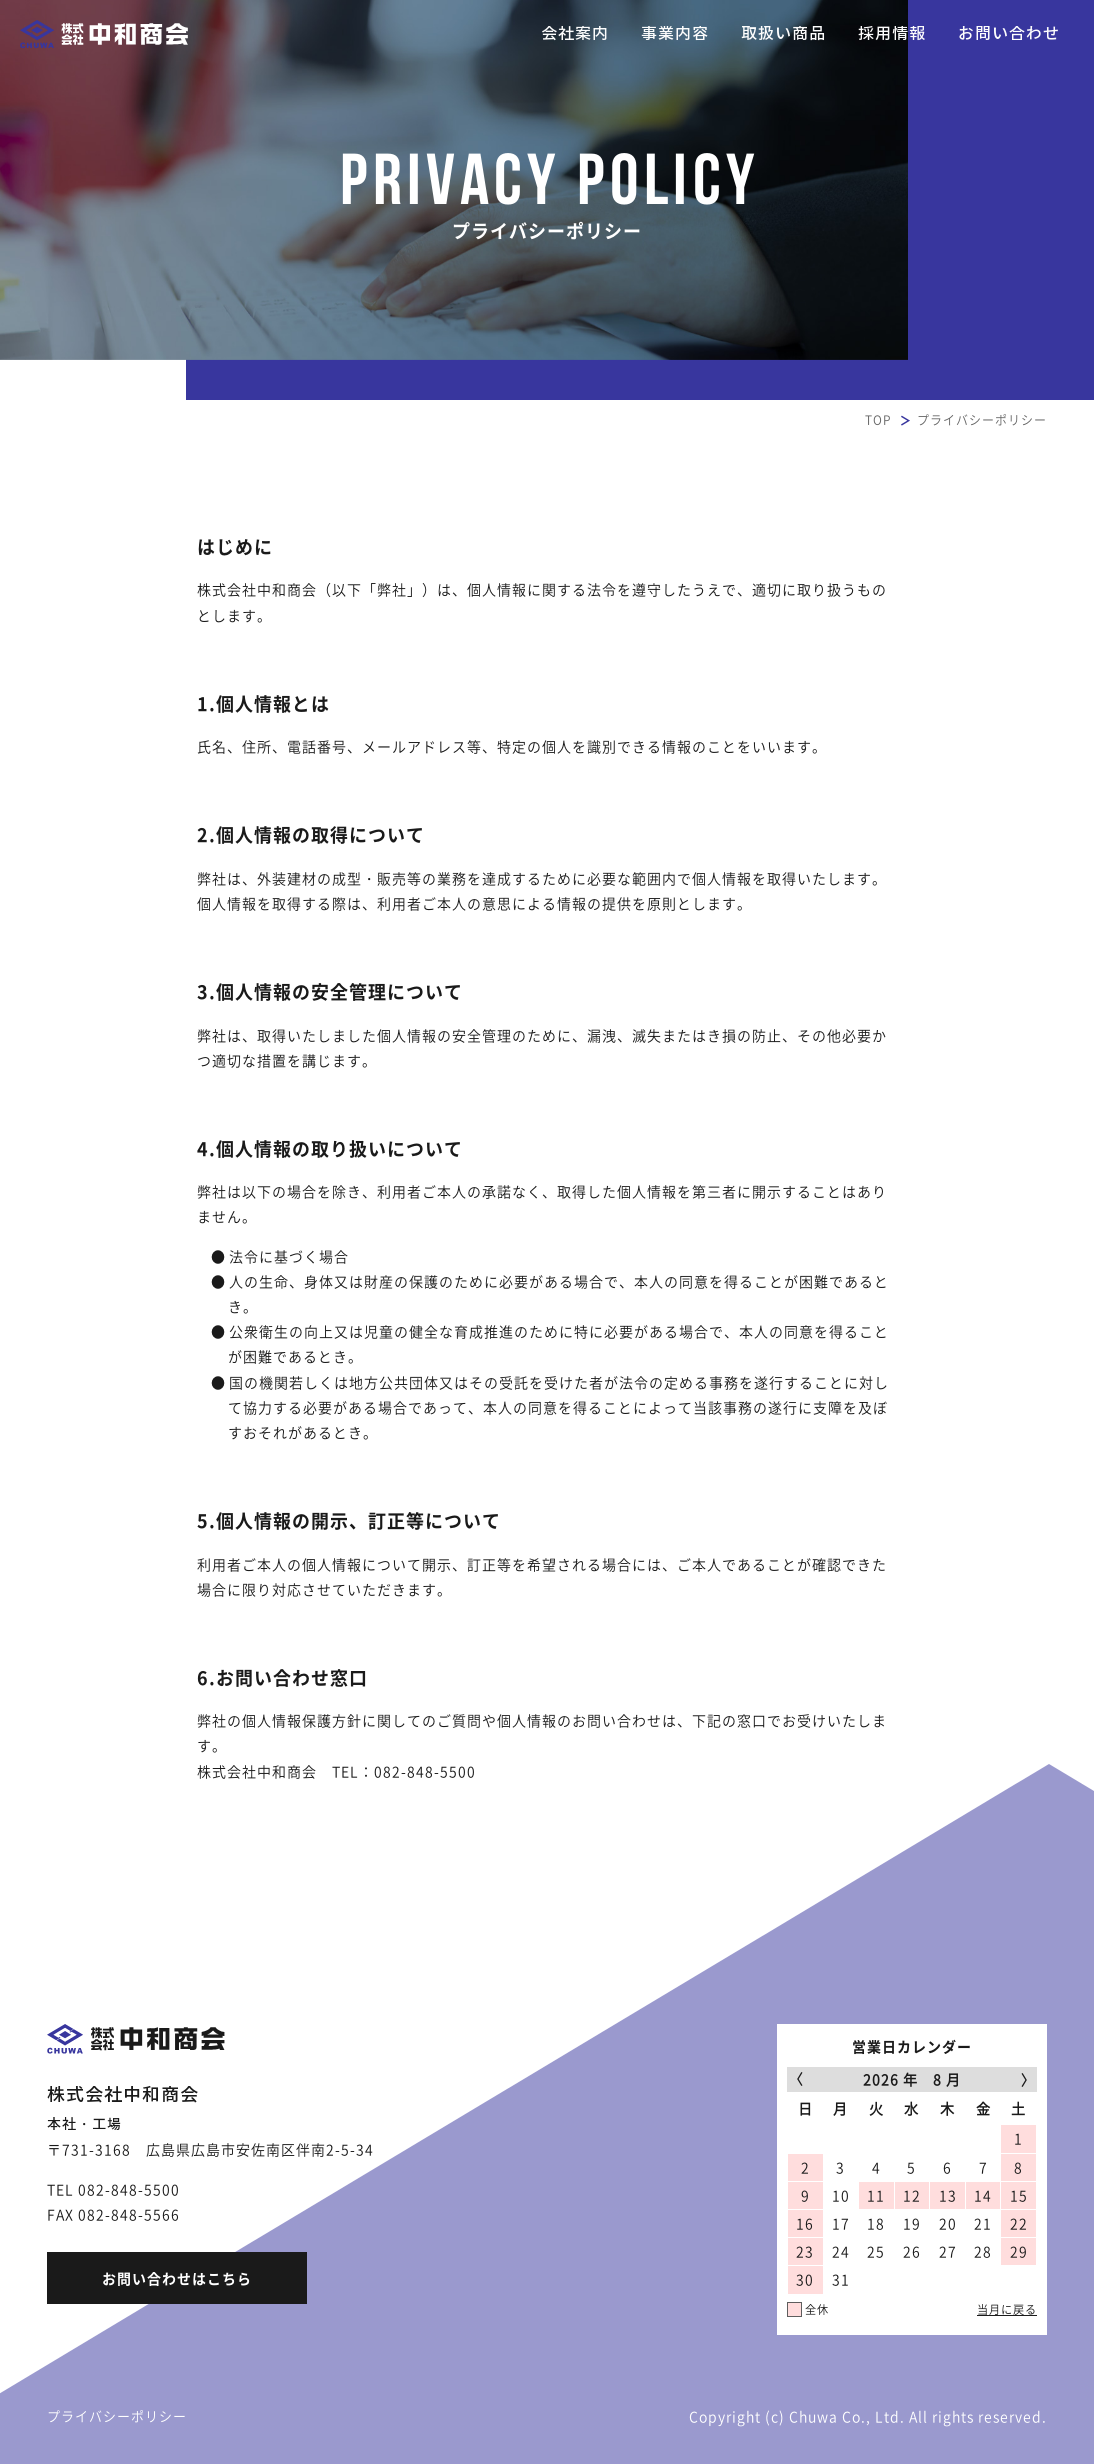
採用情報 (892, 33)
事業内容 (675, 33)
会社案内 (575, 33)
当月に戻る (1007, 2309)
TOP (878, 420)
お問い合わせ (1009, 33)
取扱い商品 (783, 33)
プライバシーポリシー (117, 2415)
